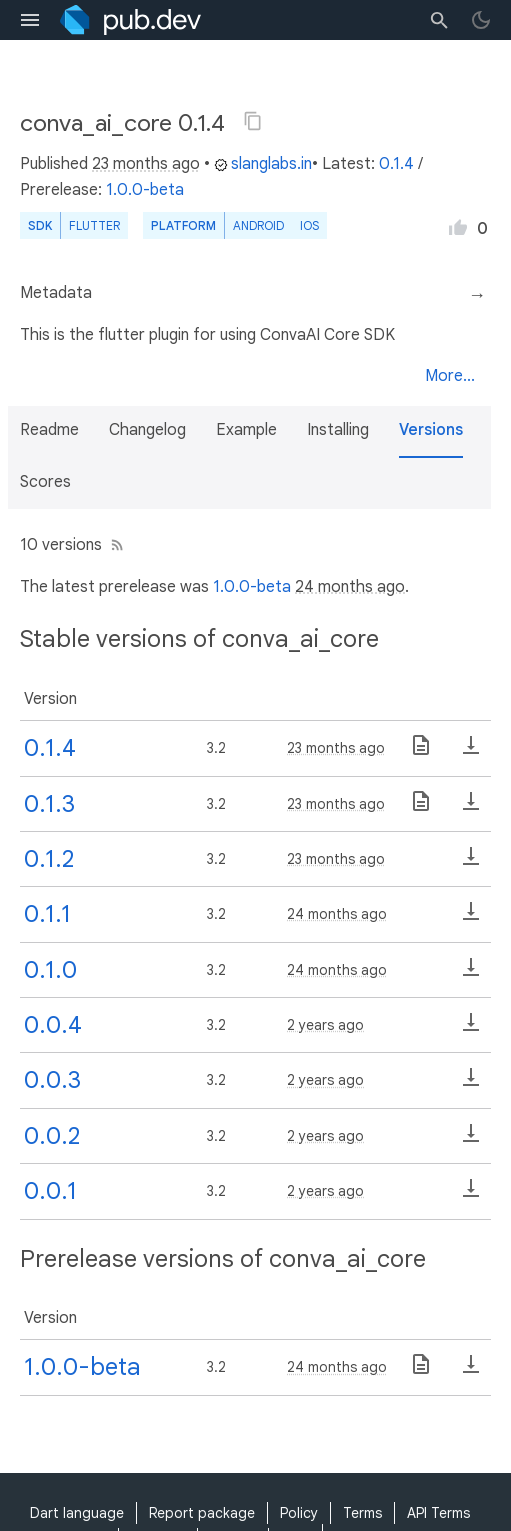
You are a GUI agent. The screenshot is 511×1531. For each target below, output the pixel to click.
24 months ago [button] (350, 587)
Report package (202, 1513)
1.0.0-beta (145, 190)
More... (450, 376)
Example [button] (246, 430)
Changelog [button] (147, 430)
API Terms (438, 1513)
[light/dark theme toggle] (481, 20)
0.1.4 (396, 164)
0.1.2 (49, 859)
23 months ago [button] (146, 164)
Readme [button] (49, 430)
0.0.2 (52, 1136)
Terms (362, 1513)
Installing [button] (338, 430)
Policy (299, 1513)
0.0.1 (50, 1191)
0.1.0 (50, 970)
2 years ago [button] (325, 1025)
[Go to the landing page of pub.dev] (130, 20)
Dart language (77, 1513)
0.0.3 (52, 1080)
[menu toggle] (30, 20)
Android (258, 225)
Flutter (94, 225)
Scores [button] (45, 482)
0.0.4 (53, 1025)
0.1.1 (47, 914)
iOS (309, 225)
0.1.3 (49, 804)
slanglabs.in (263, 164)
